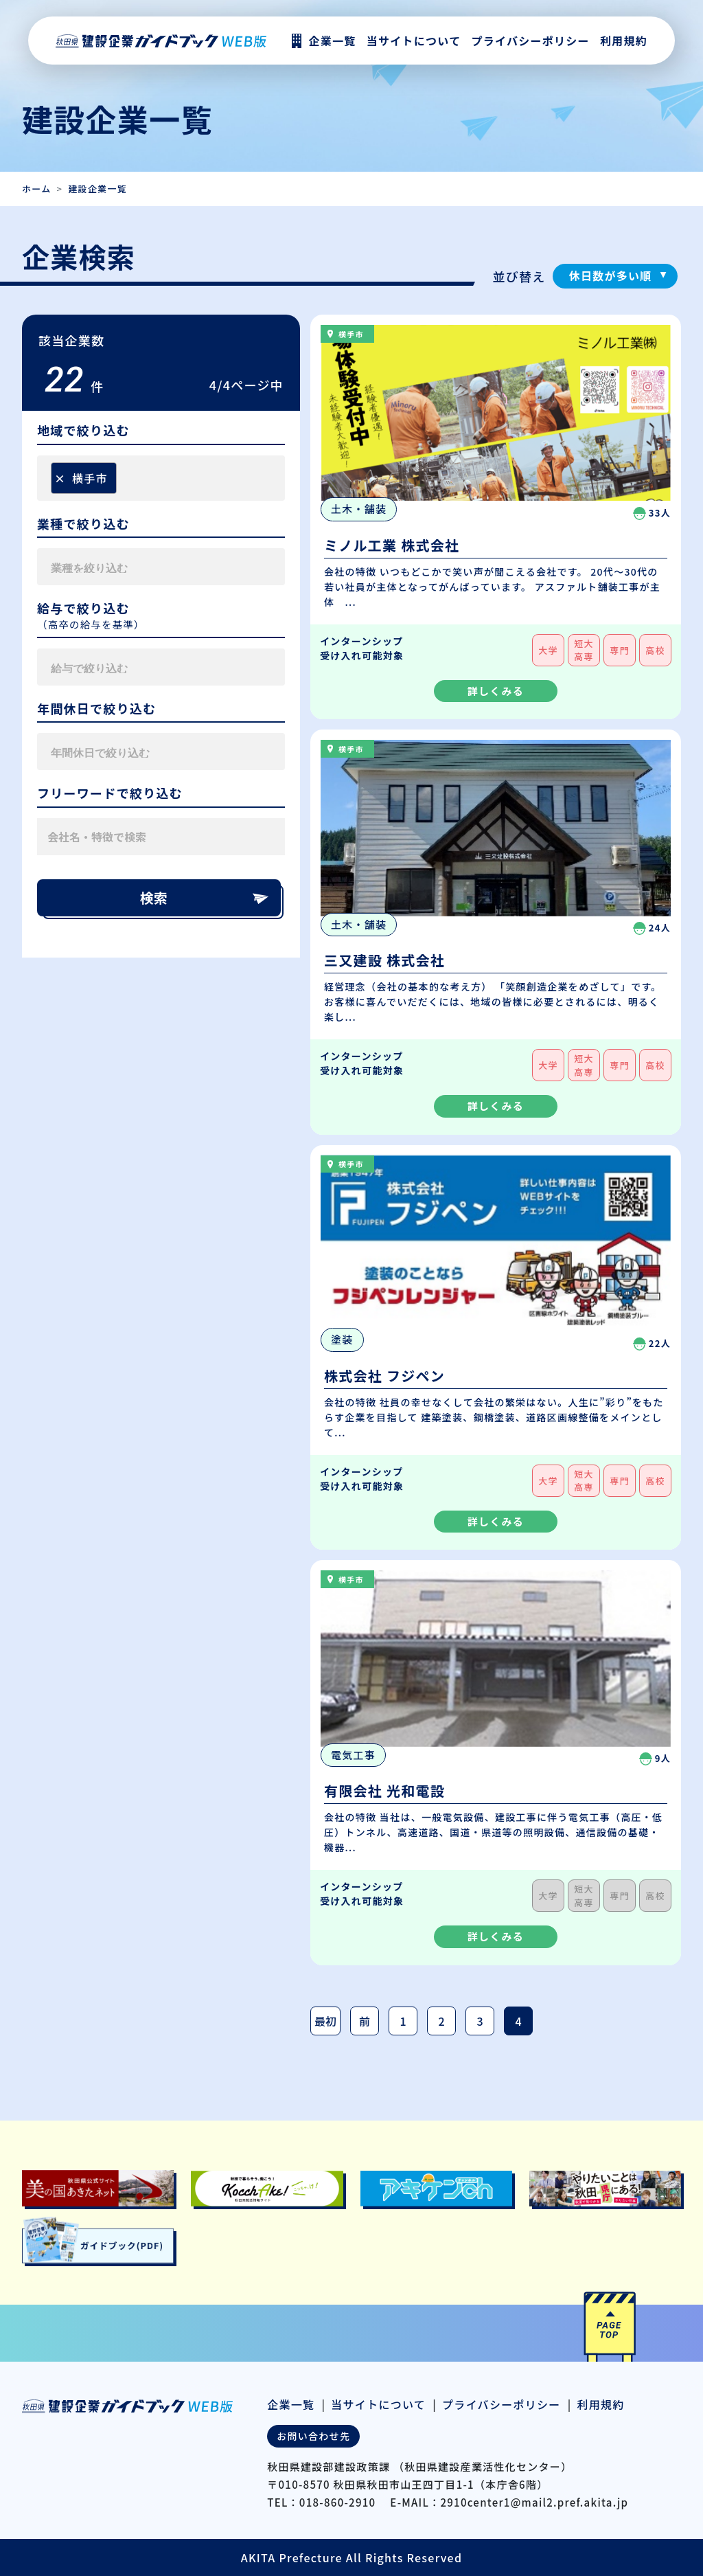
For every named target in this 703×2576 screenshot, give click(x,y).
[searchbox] (124, 478)
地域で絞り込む (83, 430)
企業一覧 (290, 2404)
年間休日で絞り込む (97, 708)
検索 (205, 897)
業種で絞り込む (83, 524)
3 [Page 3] (479, 2021)
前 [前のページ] (364, 2021)
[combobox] (161, 478)
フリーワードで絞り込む (110, 793)
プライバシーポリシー (530, 40)
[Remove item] (59, 478)
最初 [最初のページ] (325, 2021)
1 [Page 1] (403, 2021)
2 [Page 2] (441, 2021)
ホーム (36, 188)
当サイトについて (378, 2404)
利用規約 (623, 40)
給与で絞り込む (83, 608)
